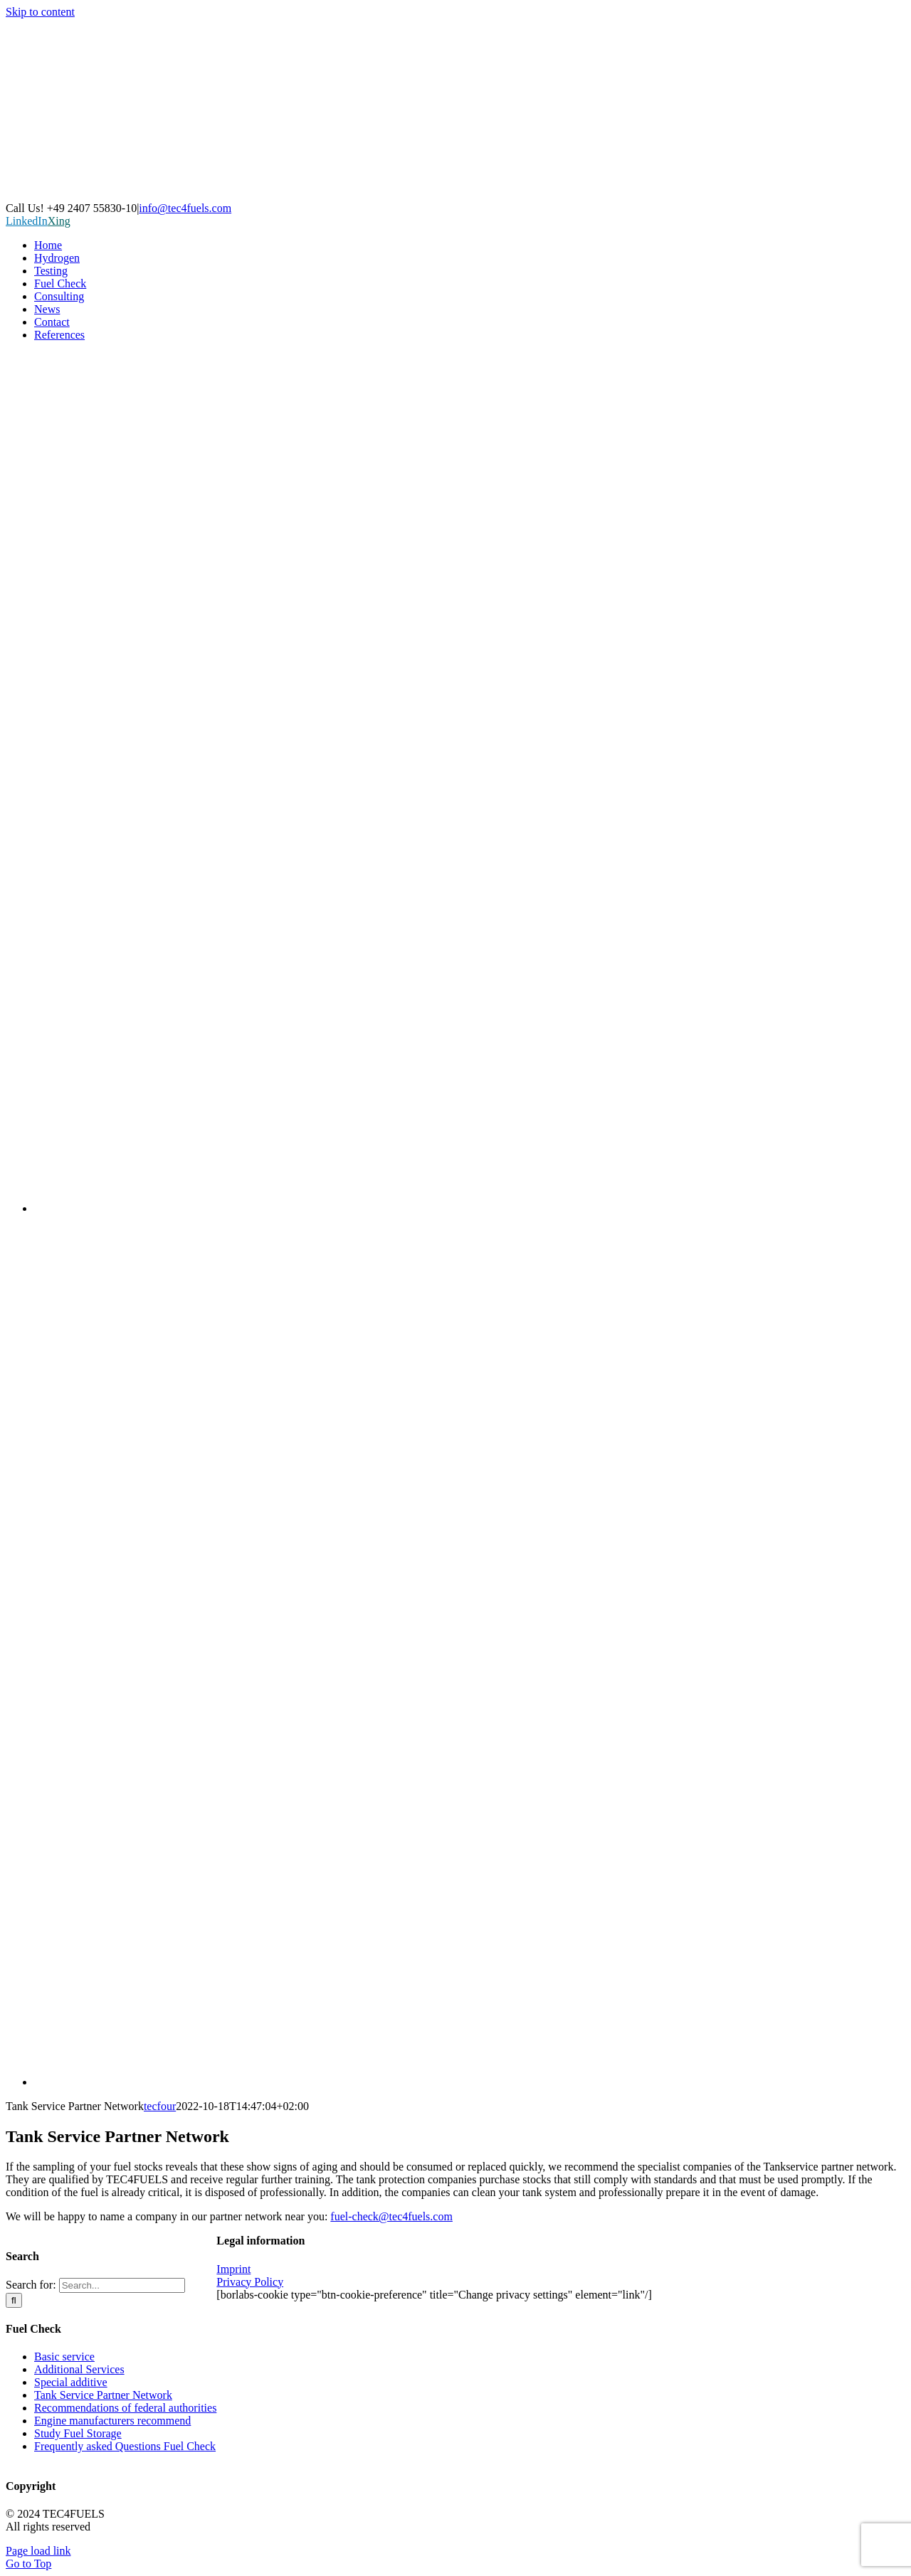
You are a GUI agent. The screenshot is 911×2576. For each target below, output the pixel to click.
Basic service (64, 2356)
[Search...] (122, 2285)
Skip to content (40, 12)
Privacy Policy (249, 2282)
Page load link (38, 2551)
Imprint (233, 2269)
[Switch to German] (469, 1208)
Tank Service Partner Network (103, 2395)
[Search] (14, 2300)
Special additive (70, 2382)
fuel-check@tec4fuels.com (391, 2216)
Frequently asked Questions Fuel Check (125, 2446)
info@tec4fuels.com (185, 208)
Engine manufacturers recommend (112, 2421)
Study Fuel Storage (78, 2433)
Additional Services (79, 2369)
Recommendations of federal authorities (125, 2408)
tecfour (160, 2106)
